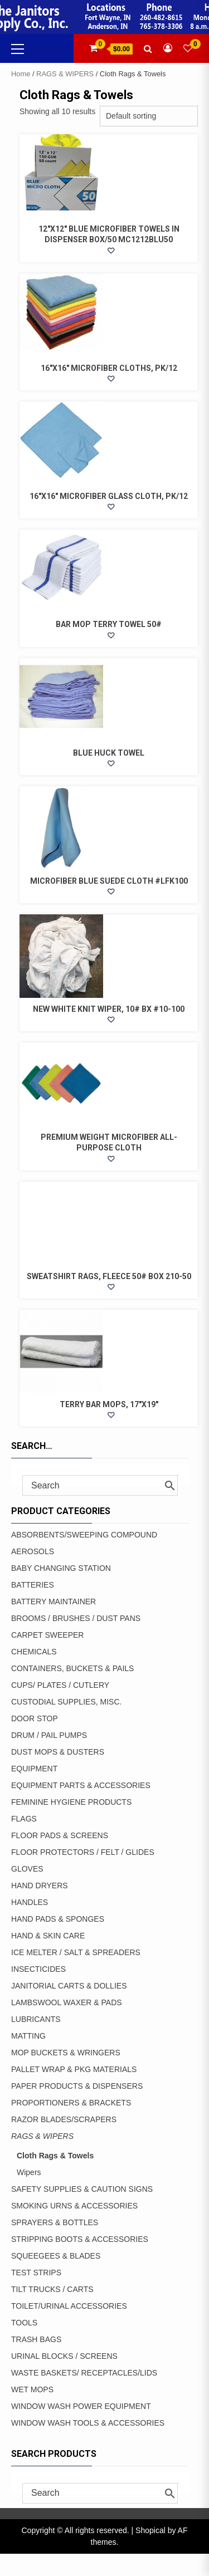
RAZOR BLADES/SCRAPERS (63, 2119)
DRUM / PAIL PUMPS (49, 1735)
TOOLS (24, 2322)
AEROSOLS (32, 1551)
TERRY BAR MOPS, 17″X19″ (109, 1404)
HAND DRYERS (39, 1885)
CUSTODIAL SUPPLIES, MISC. (66, 1701)
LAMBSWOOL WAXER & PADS (66, 2002)
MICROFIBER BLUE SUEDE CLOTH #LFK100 (109, 880)
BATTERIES (32, 1584)
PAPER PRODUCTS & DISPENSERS (77, 2086)
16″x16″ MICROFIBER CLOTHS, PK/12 (109, 368)
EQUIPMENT (34, 1768)
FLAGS (24, 1818)
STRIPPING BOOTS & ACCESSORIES (79, 2239)
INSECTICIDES (38, 1969)
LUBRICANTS (36, 2019)
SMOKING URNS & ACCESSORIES (74, 2205)
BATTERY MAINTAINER (53, 1601)
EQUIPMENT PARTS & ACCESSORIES (80, 1785)
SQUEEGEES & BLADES (55, 2255)
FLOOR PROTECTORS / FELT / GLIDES (82, 1852)
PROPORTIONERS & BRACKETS (71, 2102)
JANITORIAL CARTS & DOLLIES (69, 1985)
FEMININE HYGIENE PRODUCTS (71, 1802)
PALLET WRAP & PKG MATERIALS (74, 2069)
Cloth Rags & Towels (55, 2155)
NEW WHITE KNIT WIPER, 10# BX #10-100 (108, 1009)
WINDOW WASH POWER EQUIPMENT (81, 2406)
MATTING (28, 2035)
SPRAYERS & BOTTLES (54, 2222)
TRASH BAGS (36, 2339)
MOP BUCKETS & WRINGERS (65, 2052)
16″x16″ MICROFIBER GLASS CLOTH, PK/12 (109, 496)
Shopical (150, 2530)
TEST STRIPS (36, 2272)
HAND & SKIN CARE (48, 1935)
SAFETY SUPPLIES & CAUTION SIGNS (82, 2189)
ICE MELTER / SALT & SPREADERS (75, 1952)
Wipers (29, 2172)
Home (20, 74)
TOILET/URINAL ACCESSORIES (69, 2305)
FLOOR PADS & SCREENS (59, 1835)
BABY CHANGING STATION (61, 1568)
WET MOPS (32, 2389)
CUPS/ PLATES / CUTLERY (60, 1685)
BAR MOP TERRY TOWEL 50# (109, 624)
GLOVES (27, 1868)
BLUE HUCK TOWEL (108, 752)
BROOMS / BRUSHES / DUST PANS (75, 1618)
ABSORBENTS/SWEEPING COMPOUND (84, 1534)
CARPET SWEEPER (47, 1634)
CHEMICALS (34, 1651)
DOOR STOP (34, 1718)
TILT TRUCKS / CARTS (52, 2289)
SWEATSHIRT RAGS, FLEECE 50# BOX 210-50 (109, 1276)
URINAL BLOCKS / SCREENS (64, 2356)
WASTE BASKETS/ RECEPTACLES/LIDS (84, 2372)
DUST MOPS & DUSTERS (57, 1751)
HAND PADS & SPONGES (57, 1918)
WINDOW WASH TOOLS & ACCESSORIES (87, 2422)
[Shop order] (149, 116)
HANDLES (29, 1902)
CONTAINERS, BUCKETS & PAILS (72, 1668)
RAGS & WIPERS (65, 74)
